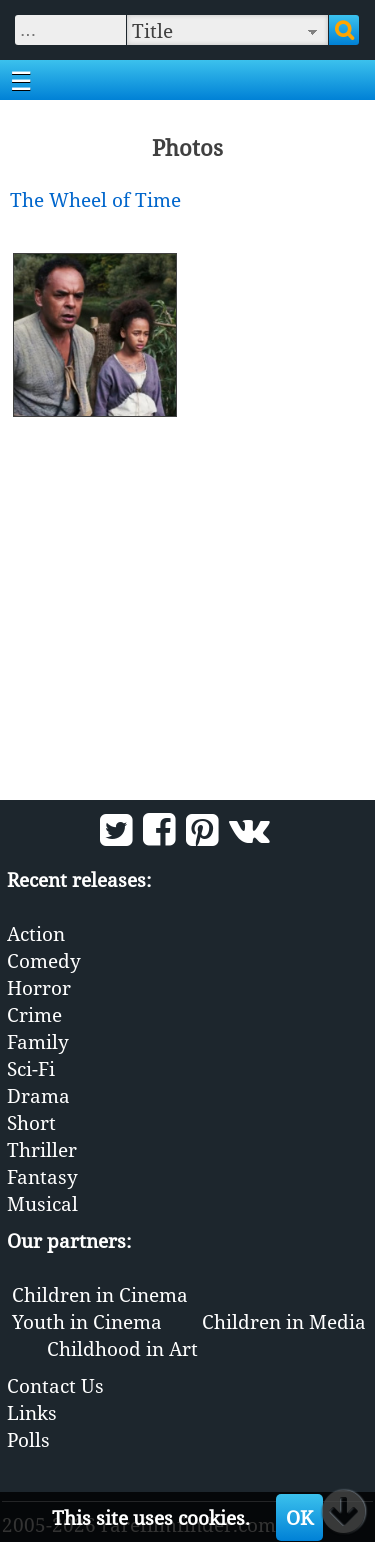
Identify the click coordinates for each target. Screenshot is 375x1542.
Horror (39, 987)
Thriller (42, 1149)
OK (299, 1517)
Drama (38, 1095)
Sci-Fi (31, 1068)
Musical (42, 1203)
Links (32, 1412)
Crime (34, 1014)
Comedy (44, 960)
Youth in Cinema (87, 1321)
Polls (28, 1439)
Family (38, 1041)
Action (36, 933)
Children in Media (284, 1321)
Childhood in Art (122, 1348)
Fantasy (42, 1176)
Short (31, 1122)
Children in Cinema (100, 1294)
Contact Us (55, 1385)
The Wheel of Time (95, 199)
